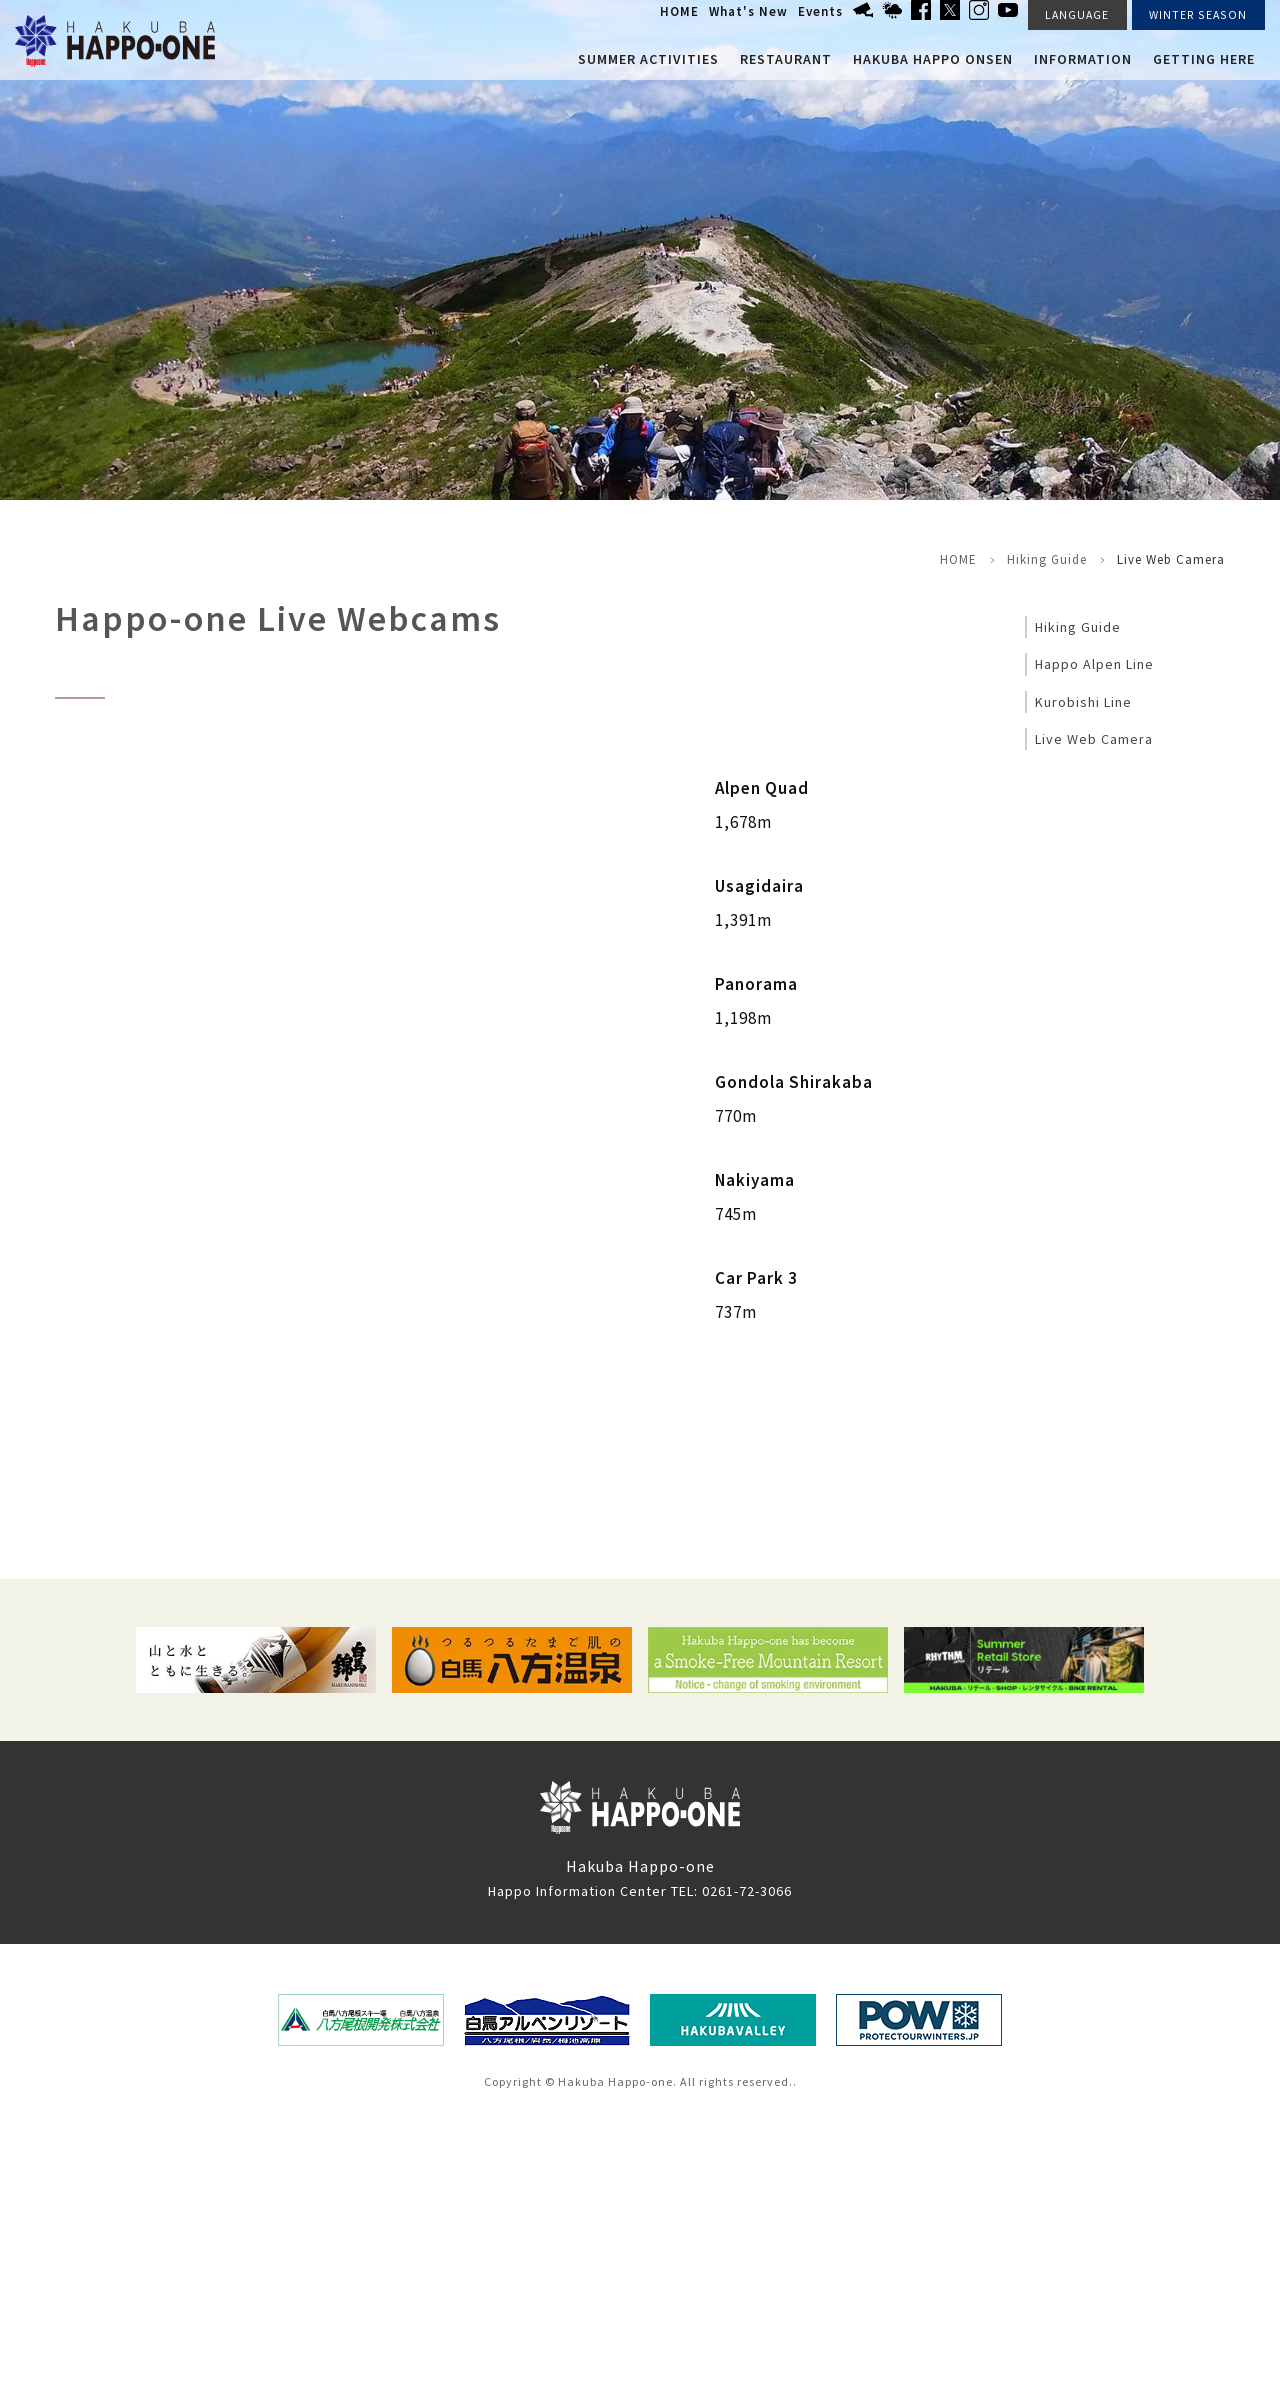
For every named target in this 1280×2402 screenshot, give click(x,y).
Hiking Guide (1047, 559)
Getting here (1204, 59)
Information (1083, 59)
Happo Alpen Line (1094, 664)
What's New (748, 11)
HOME (679, 11)
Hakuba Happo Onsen (933, 59)
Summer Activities (648, 59)
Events (820, 11)
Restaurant (786, 59)
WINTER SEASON (1198, 14)
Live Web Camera (1094, 739)
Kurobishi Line (1083, 702)
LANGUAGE (1077, 14)
